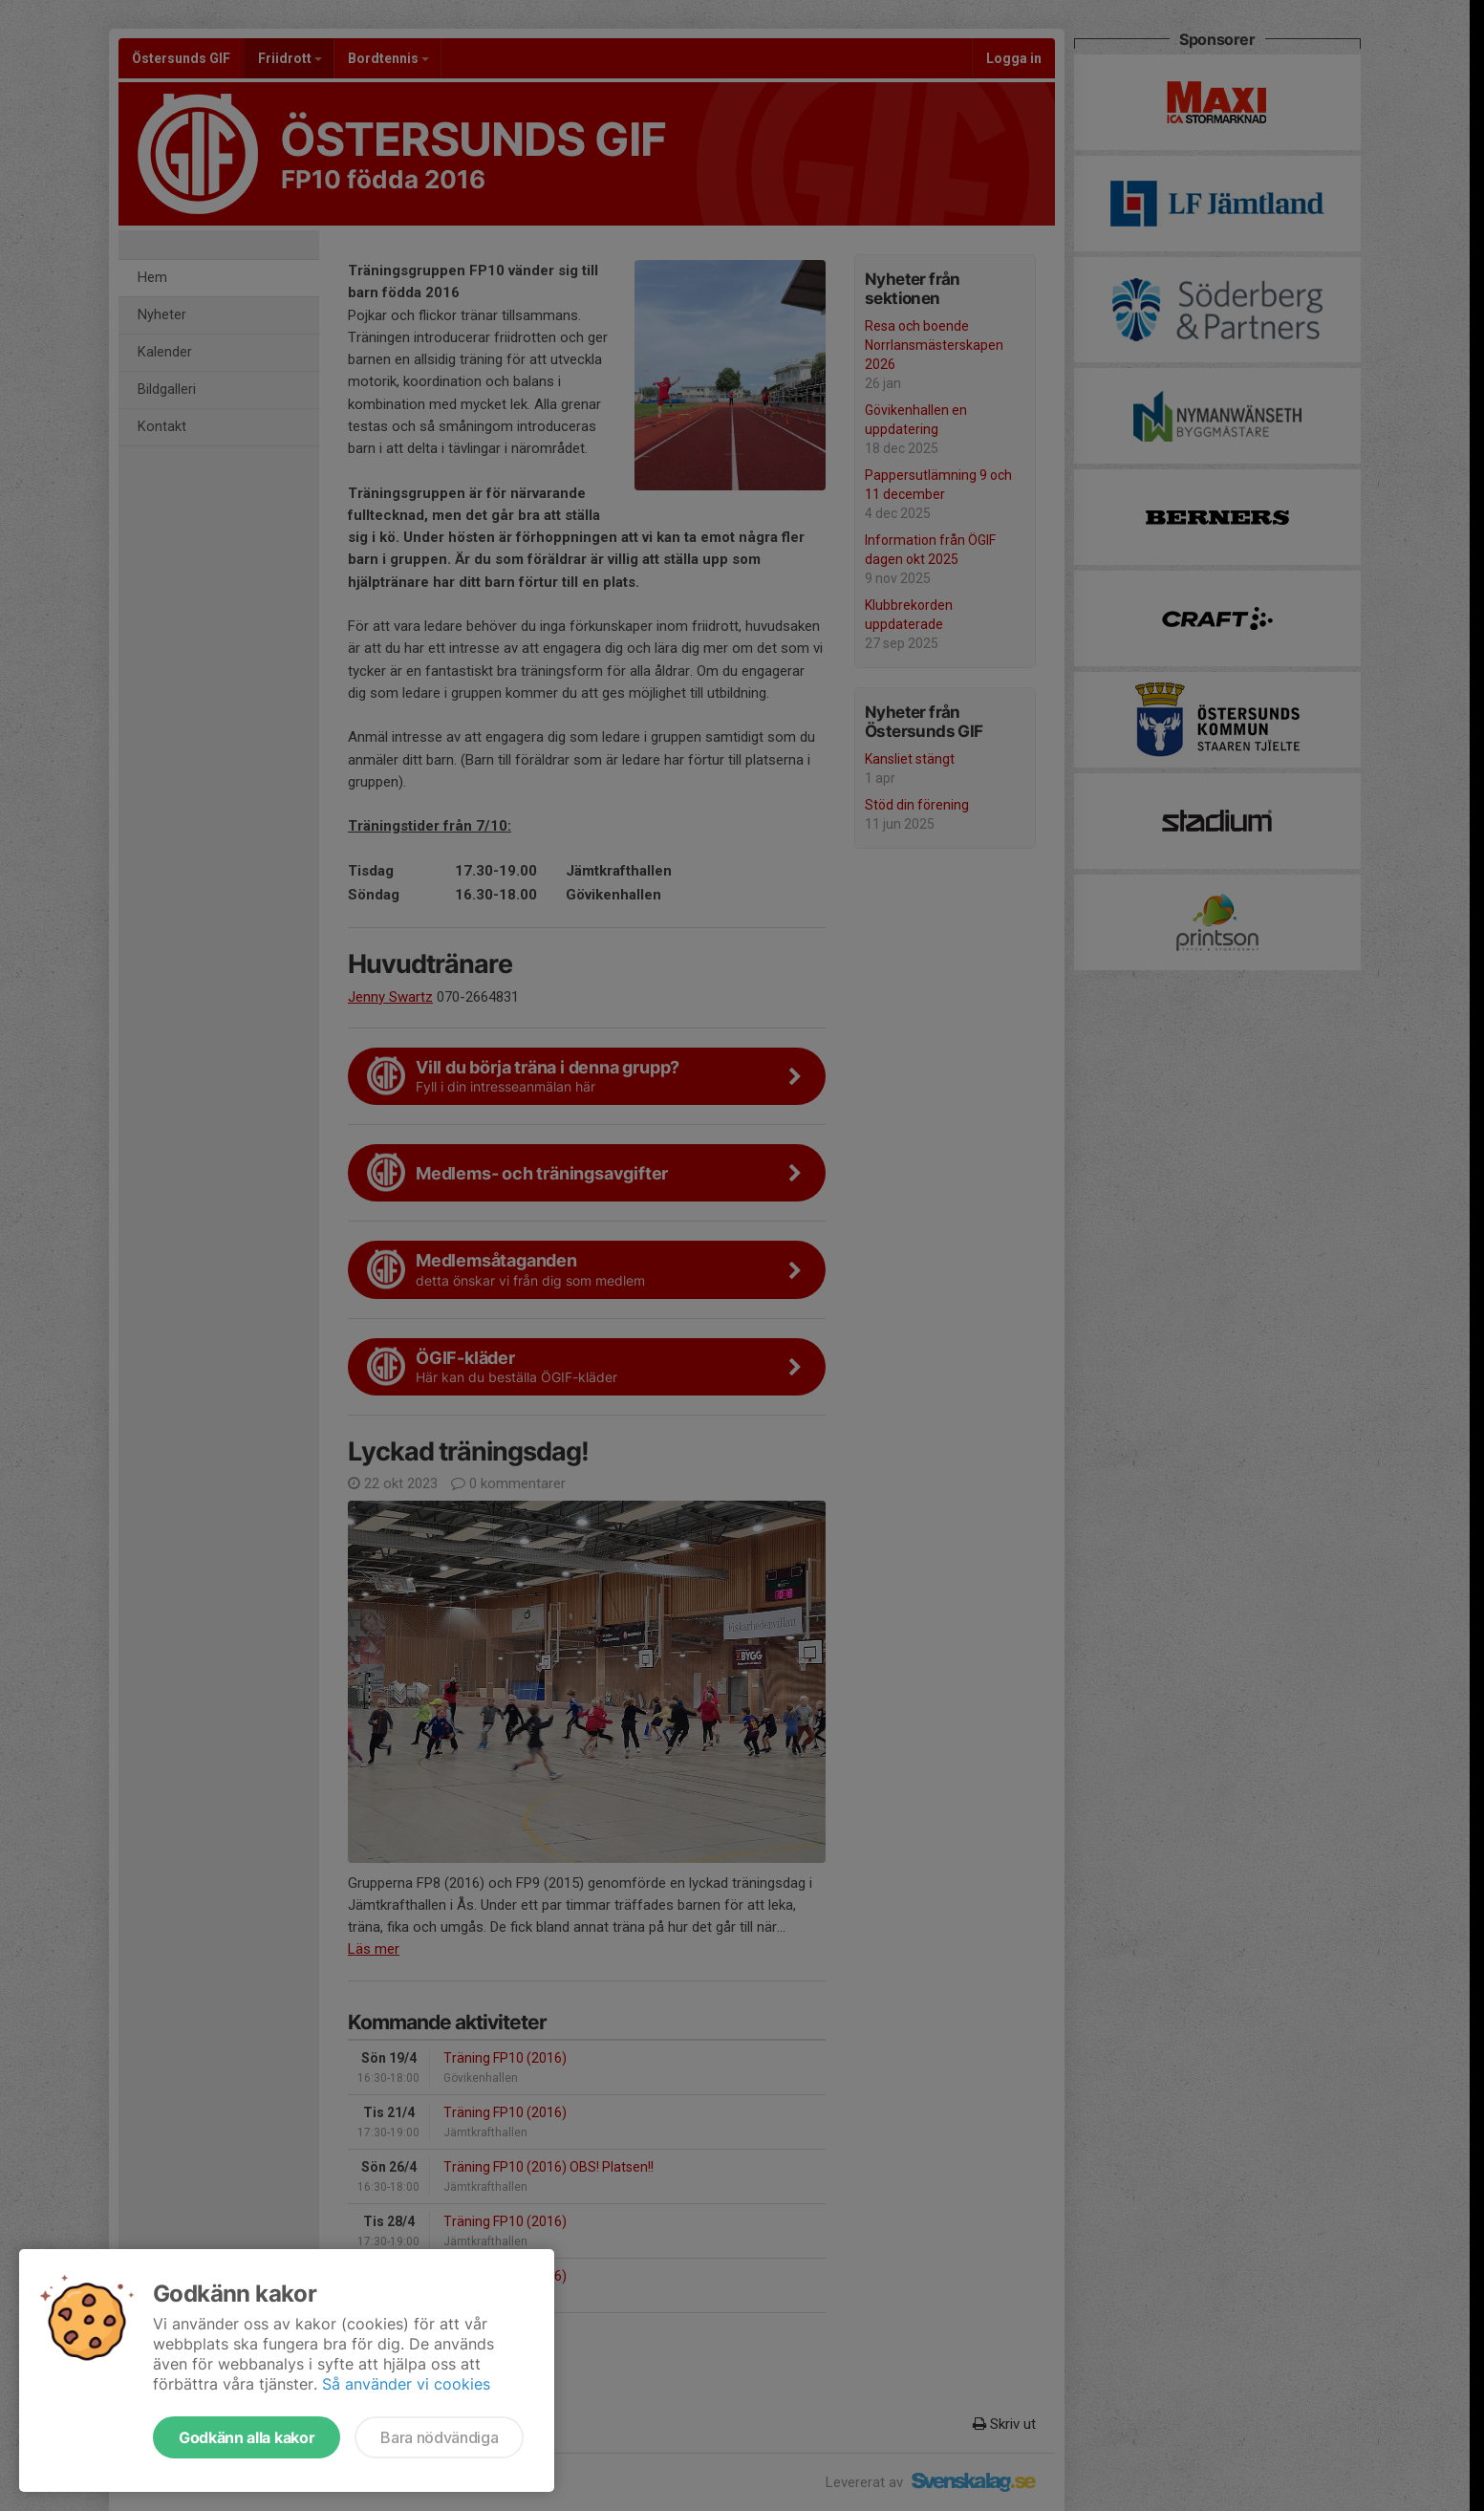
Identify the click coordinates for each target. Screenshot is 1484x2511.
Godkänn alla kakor (246, 2437)
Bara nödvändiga (439, 2437)
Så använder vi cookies (406, 2383)
